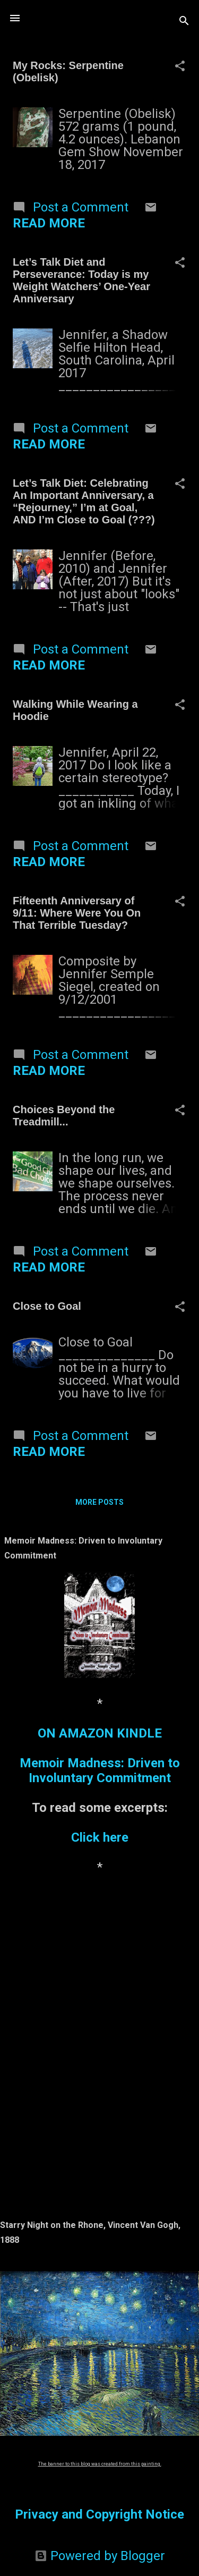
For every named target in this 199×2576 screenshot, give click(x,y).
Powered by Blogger (99, 2555)
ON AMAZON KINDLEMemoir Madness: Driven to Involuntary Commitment (100, 1755)
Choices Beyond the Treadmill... (64, 1116)
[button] (180, 67)
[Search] (184, 21)
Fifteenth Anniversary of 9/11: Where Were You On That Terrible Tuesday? (77, 913)
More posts (99, 1502)
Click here (99, 1837)
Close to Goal (47, 1306)
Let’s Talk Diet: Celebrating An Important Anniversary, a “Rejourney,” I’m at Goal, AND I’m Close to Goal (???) (84, 501)
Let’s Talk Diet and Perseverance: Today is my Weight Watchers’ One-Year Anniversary (81, 280)
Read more (49, 223)
